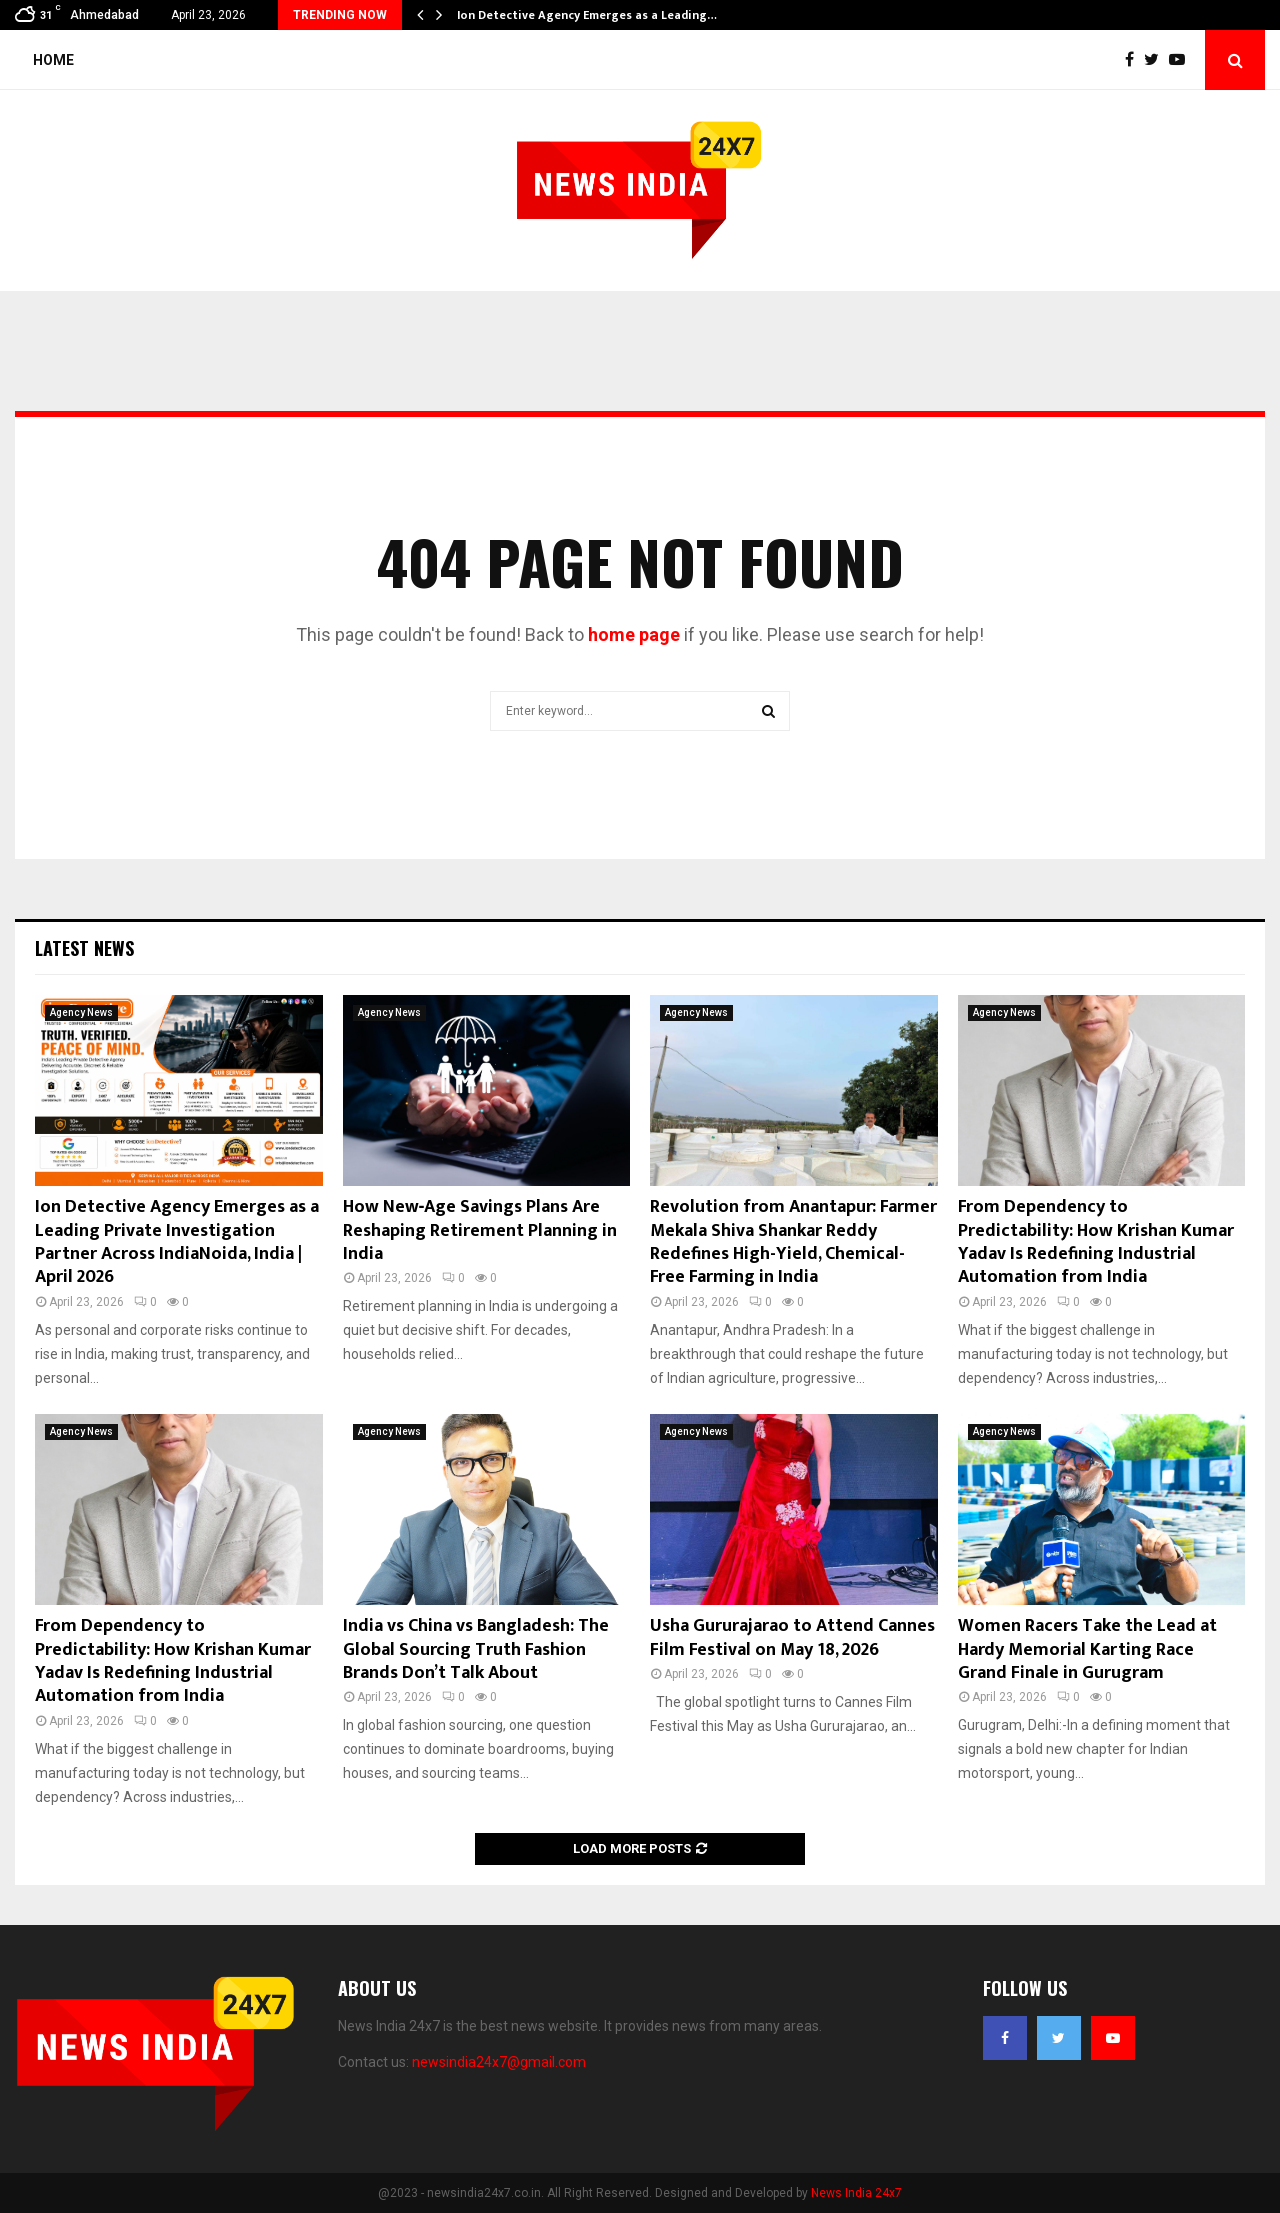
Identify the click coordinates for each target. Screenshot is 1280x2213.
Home (53, 60)
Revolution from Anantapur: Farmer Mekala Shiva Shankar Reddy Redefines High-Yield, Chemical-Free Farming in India (793, 1242)
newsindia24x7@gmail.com (499, 2062)
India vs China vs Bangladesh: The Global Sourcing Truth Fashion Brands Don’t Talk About (476, 1649)
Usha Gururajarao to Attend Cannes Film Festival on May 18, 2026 (792, 1637)
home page (634, 634)
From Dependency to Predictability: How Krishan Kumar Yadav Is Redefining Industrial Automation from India (1096, 1242)
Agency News (81, 1012)
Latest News (84, 948)
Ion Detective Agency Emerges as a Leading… (587, 15)
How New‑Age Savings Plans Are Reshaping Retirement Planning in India (480, 1230)
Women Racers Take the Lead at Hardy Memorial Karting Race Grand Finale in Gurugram (1087, 1649)
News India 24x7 (856, 2193)
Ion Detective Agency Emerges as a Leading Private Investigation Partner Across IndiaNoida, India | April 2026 (177, 1242)
